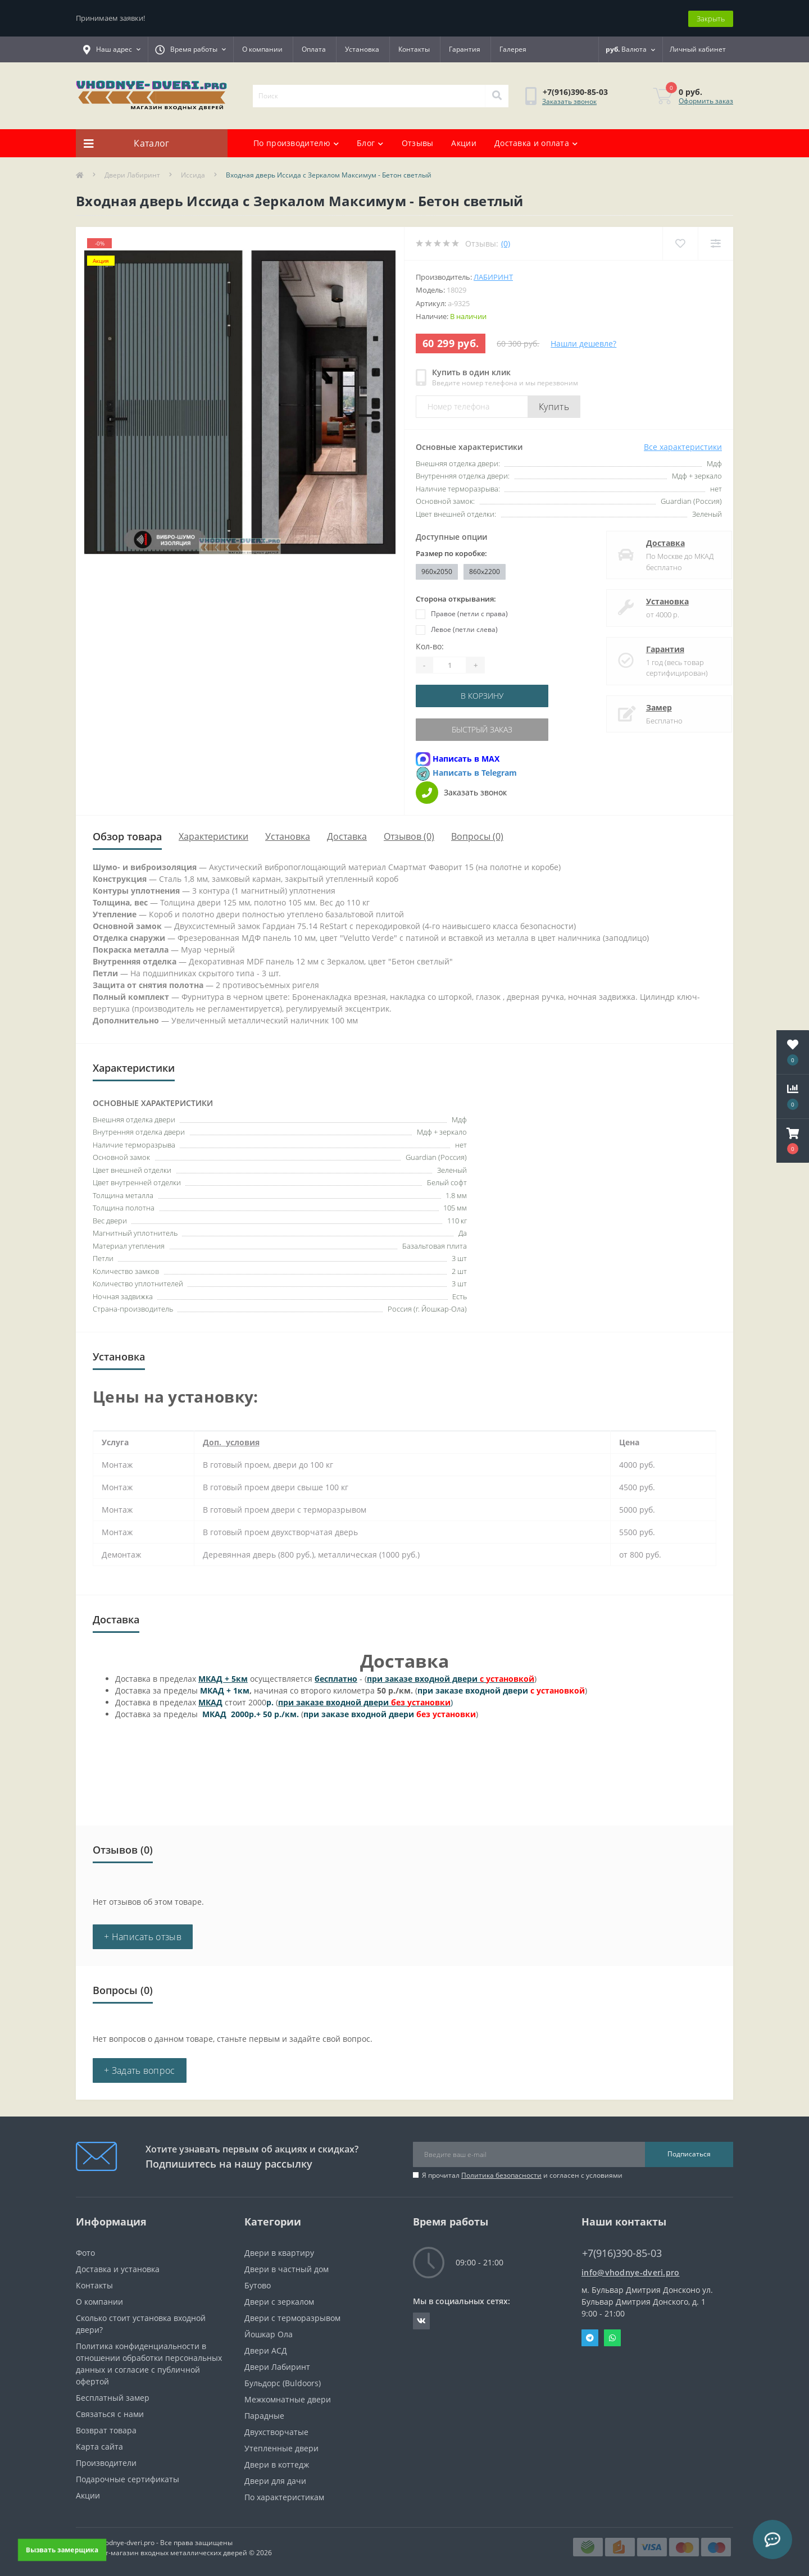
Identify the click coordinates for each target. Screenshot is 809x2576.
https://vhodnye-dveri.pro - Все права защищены (154, 2541)
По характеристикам (284, 2495)
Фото (85, 2251)
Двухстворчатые (276, 2430)
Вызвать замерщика (61, 2550)
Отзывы (418, 141)
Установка (362, 48)
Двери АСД (265, 2348)
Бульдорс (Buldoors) (282, 2381)
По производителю (296, 141)
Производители (106, 2461)
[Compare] (715, 242)
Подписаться (689, 2152)
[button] (792, 1141)
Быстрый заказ (484, 728)
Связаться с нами (110, 2412)
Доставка (655, 542)
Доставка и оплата (536, 141)
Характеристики (213, 835)
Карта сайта (99, 2445)
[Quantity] (449, 664)
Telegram (590, 2336)
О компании (262, 48)
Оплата (314, 48)
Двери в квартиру (279, 2251)
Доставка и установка (118, 2267)
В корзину (484, 695)
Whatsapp (612, 2336)
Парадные (264, 2414)
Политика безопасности (501, 2173)
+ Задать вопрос (139, 2069)
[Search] (496, 95)
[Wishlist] (680, 242)
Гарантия (464, 48)
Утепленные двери (281, 2446)
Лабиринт (493, 276)
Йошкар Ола (268, 2332)
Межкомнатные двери (287, 2397)
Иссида (193, 174)
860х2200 (484, 570)
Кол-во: (430, 645)
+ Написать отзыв (142, 1935)
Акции (463, 141)
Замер (649, 706)
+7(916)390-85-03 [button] (622, 2251)
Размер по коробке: (451, 553)
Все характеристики (683, 445)
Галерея (512, 48)
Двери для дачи (275, 2479)
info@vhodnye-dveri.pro (630, 2270)
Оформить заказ (706, 99)
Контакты (414, 48)
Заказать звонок (569, 100)
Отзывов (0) (409, 835)
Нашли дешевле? (583, 342)
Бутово (257, 2283)
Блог (370, 141)
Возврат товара (106, 2428)
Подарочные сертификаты (127, 2477)
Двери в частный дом (286, 2267)
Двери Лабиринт (132, 174)
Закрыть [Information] (711, 17)
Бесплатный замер (112, 2396)
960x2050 (436, 570)
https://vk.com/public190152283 (421, 2319)
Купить (554, 405)
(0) (505, 242)
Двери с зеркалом (279, 2300)
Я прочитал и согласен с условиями (522, 2173)
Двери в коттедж (276, 2462)
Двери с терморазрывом (292, 2316)
